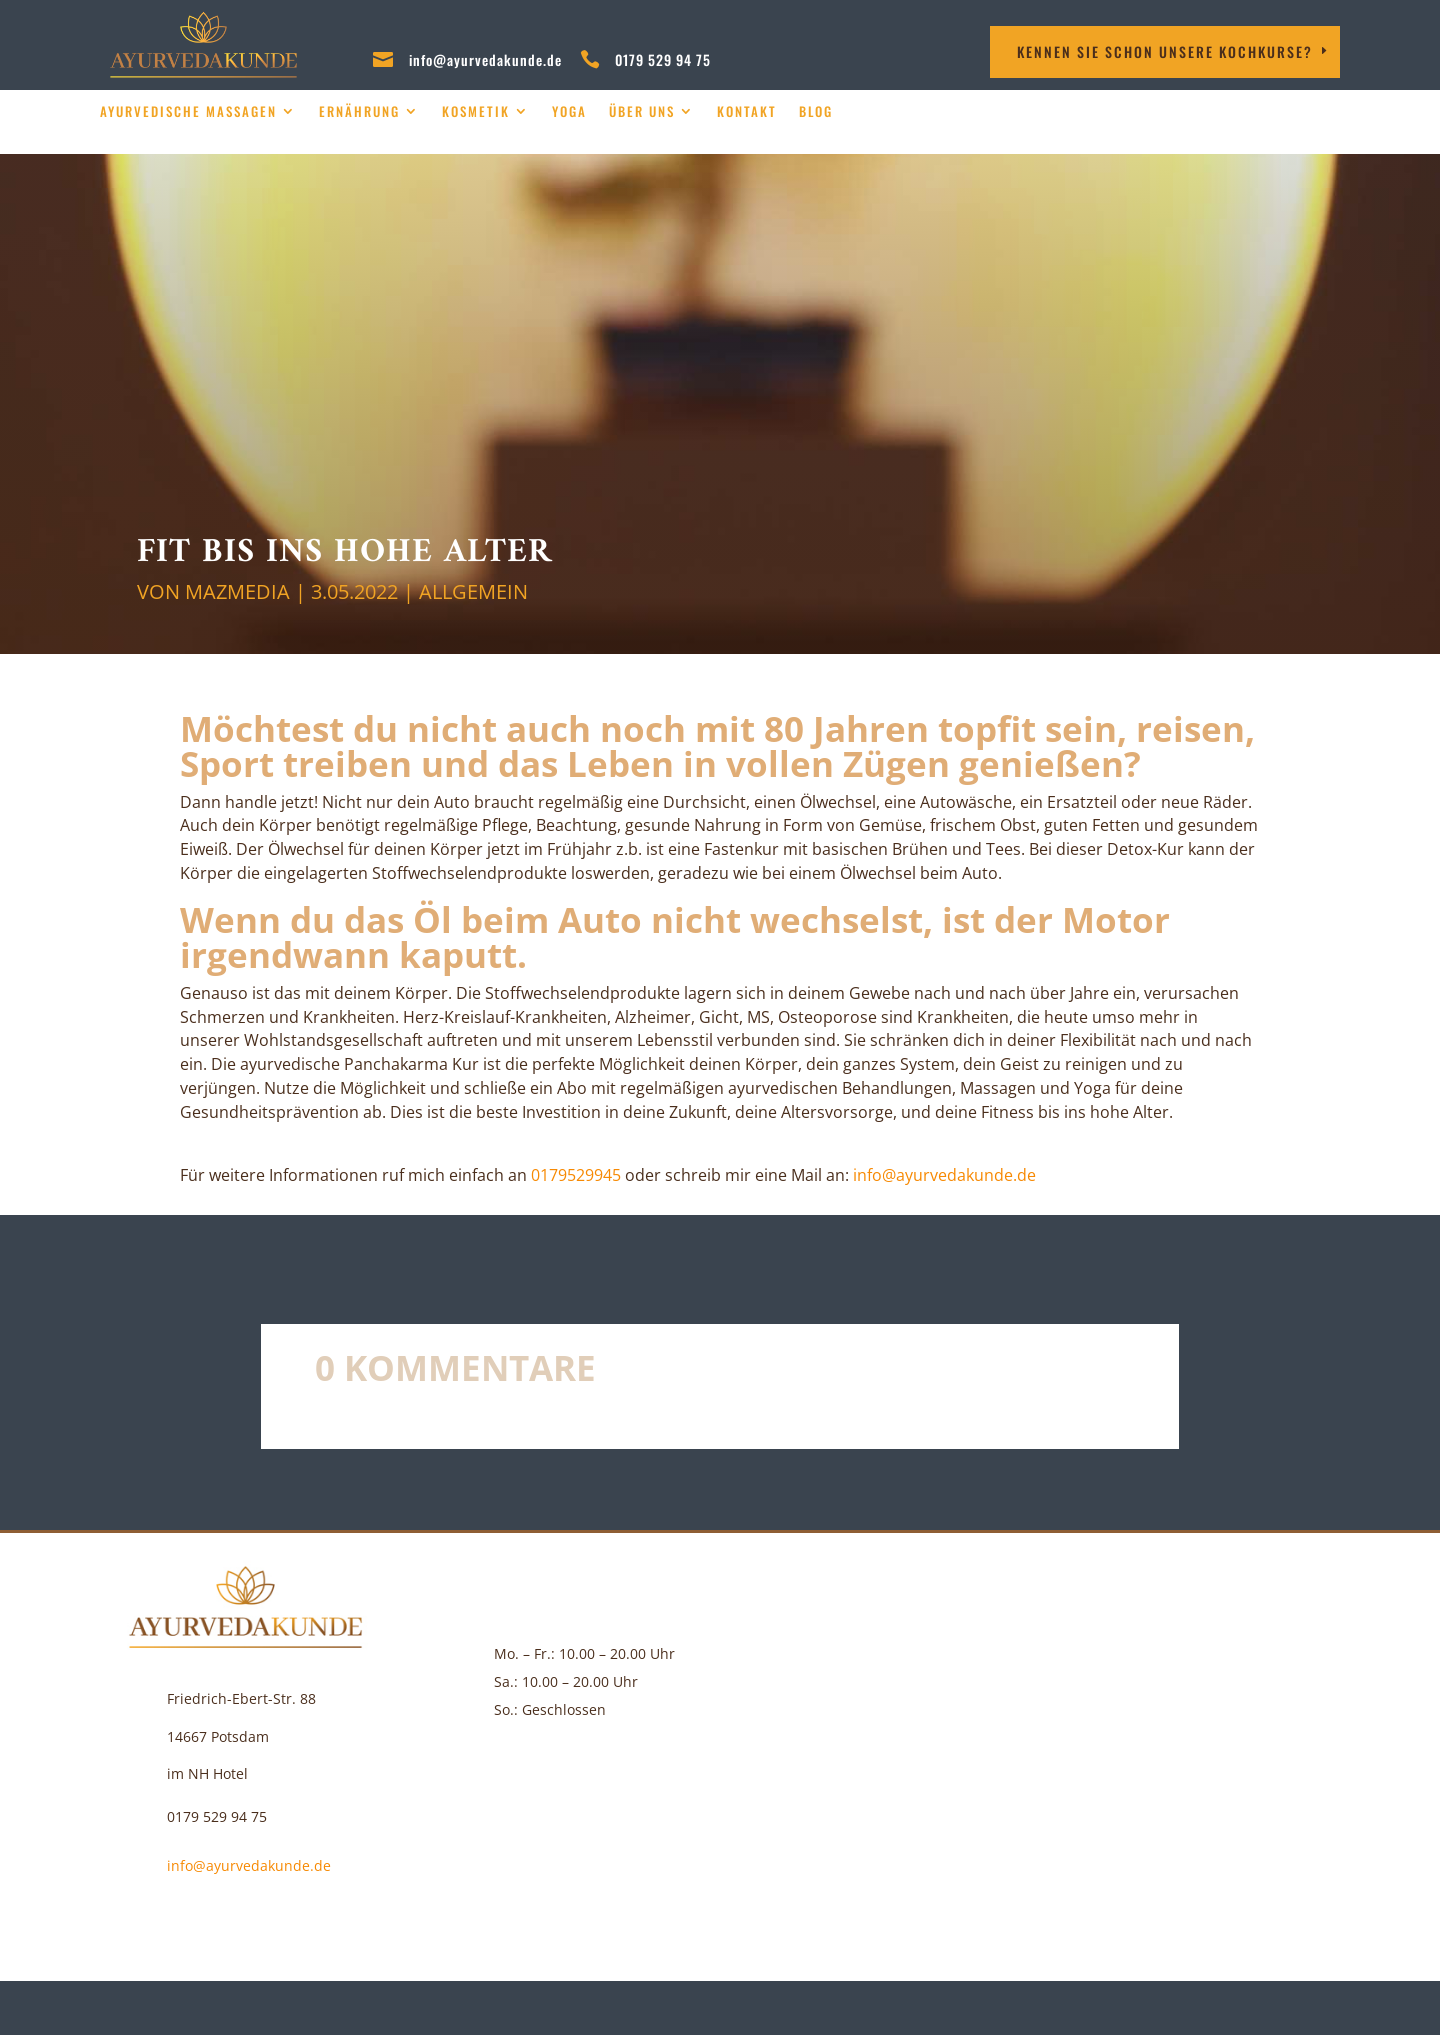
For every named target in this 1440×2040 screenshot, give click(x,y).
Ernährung (359, 111)
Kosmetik (476, 111)
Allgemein (473, 591)
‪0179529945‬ (576, 1175)
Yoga (569, 111)
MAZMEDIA (237, 591)
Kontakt (747, 111)
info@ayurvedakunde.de (485, 59)
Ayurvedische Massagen (188, 111)
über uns (642, 111)
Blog (816, 111)
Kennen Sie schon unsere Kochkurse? (1165, 51)
